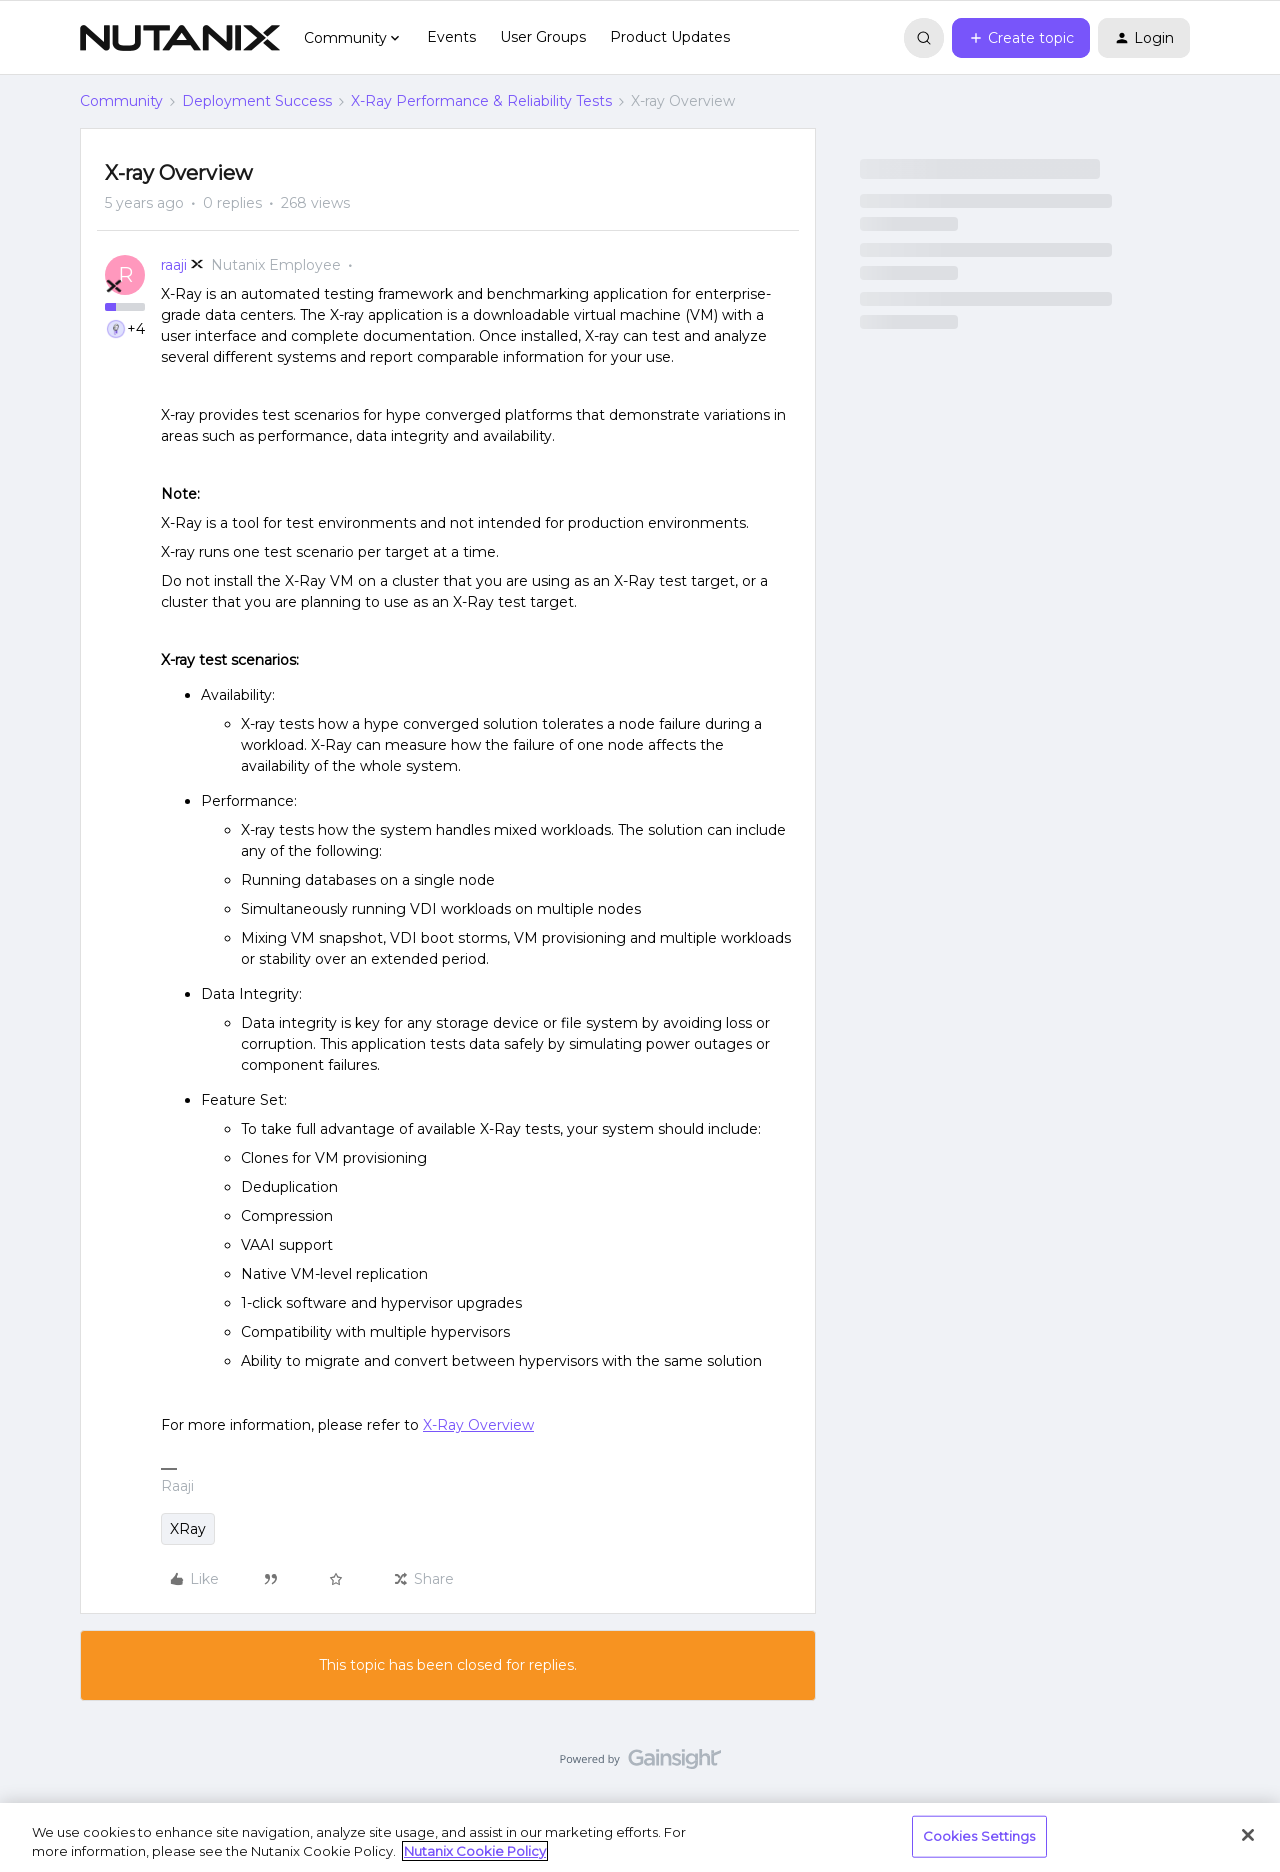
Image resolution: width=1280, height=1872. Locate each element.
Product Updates (670, 37)
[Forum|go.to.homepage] (180, 38)
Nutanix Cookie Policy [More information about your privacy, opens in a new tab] (475, 1851)
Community (121, 101)
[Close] (1248, 1835)
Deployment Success (257, 101)
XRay (188, 1529)
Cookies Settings (979, 1836)
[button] (1021, 38)
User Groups (543, 37)
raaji (174, 265)
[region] (640, 1837)
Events (451, 37)
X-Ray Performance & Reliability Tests (481, 101)
